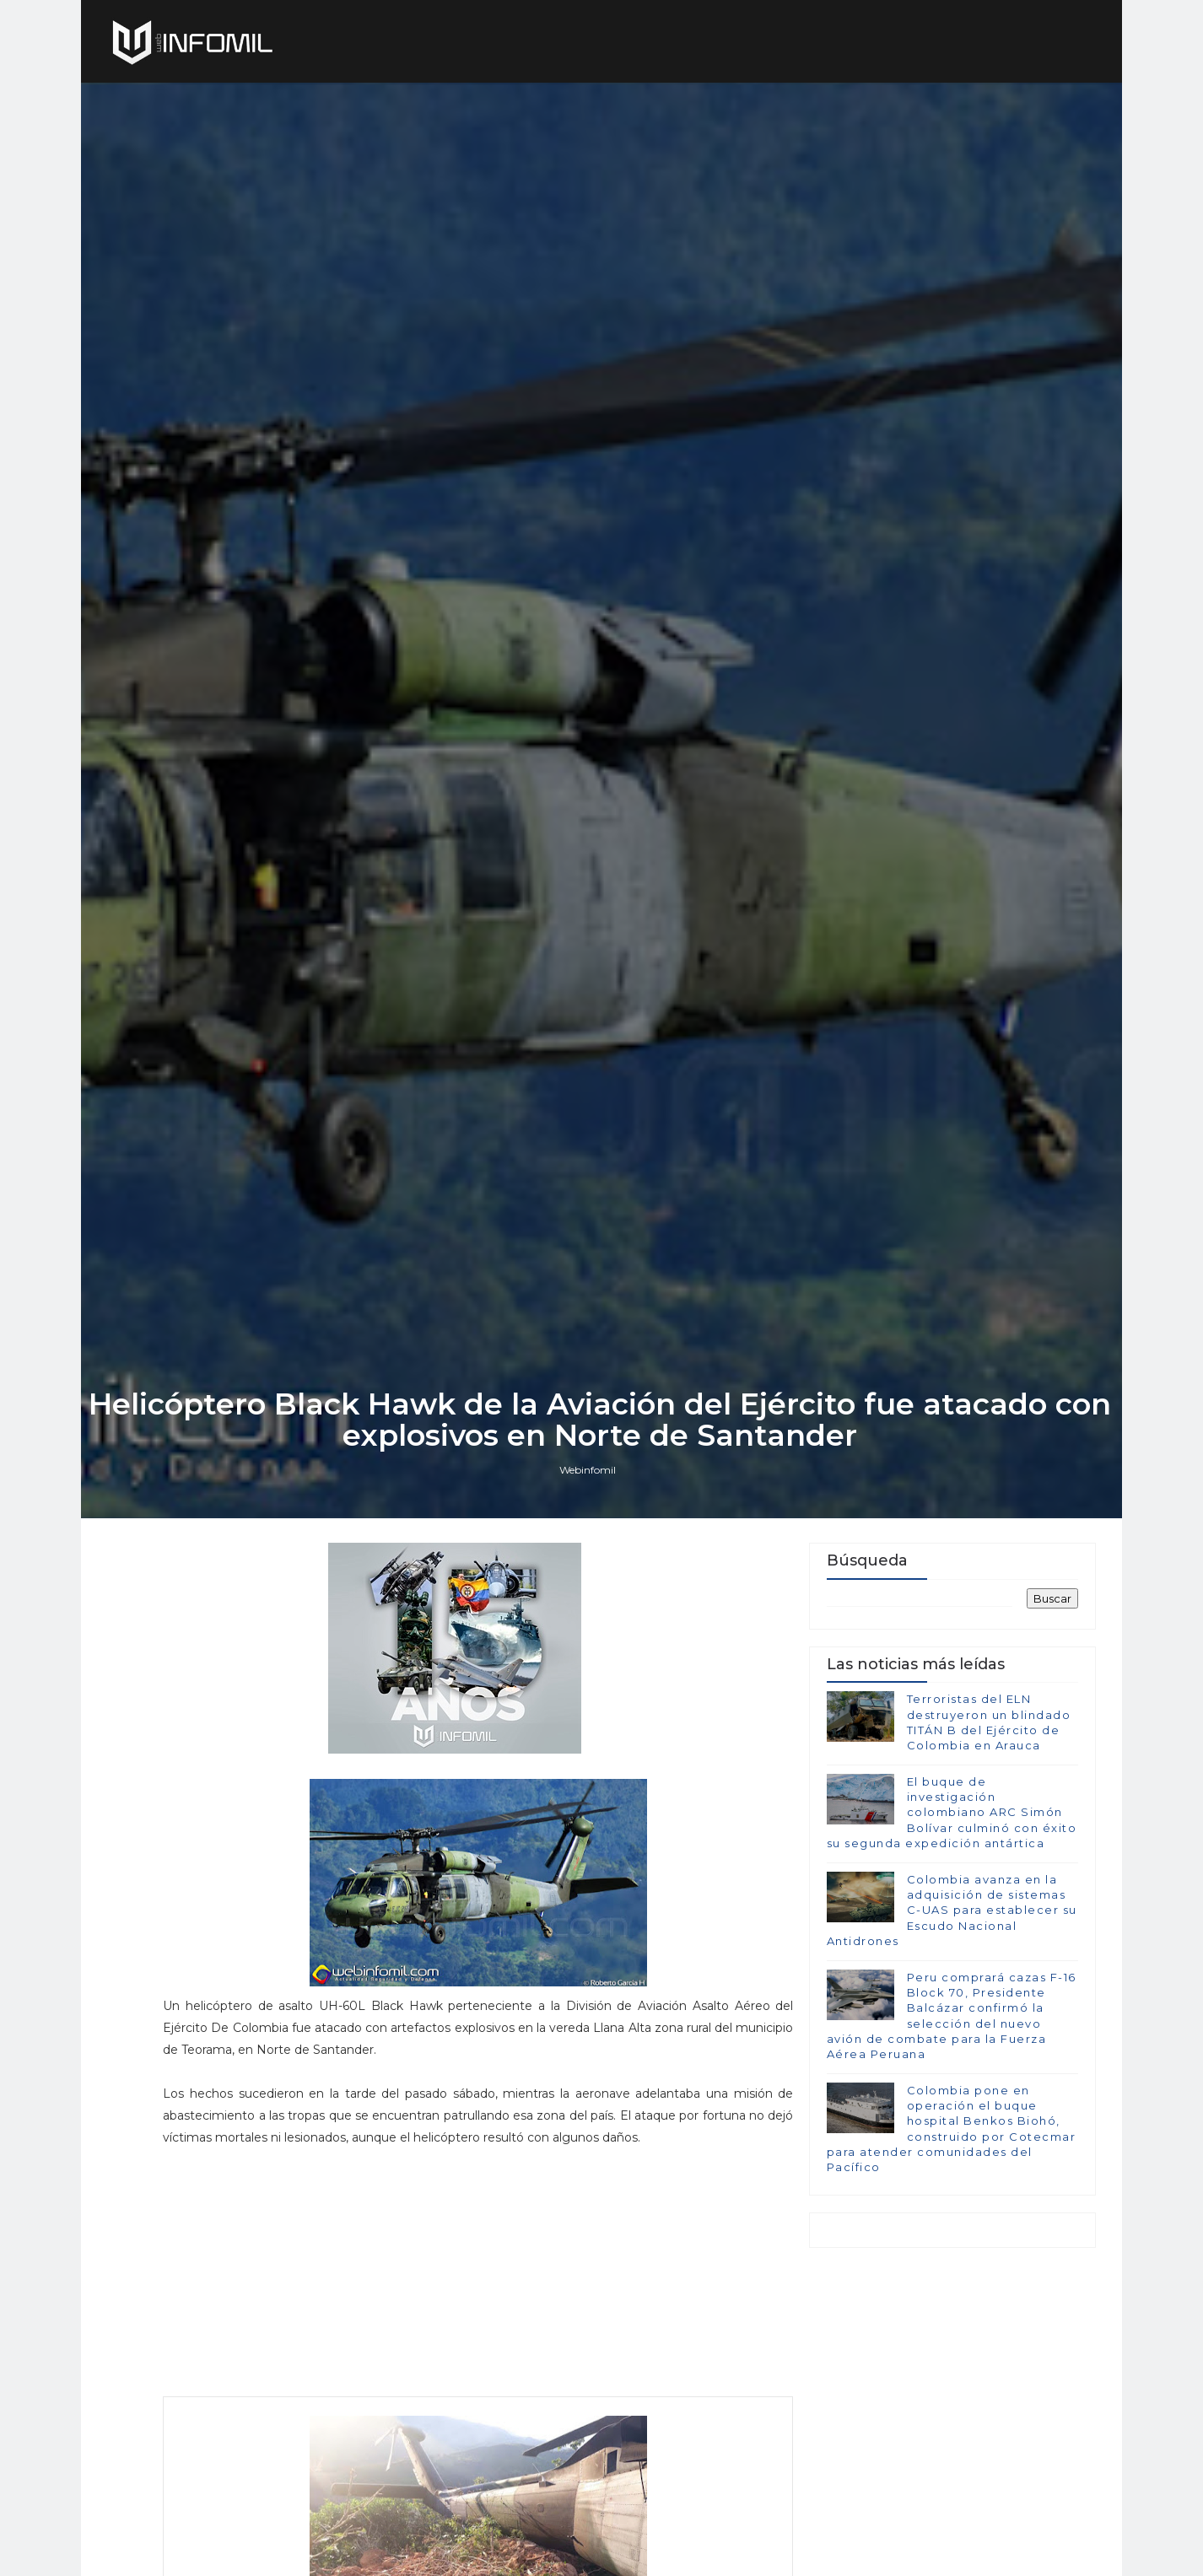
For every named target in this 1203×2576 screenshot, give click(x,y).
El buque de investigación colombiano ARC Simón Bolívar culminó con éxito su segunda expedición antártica (951, 1921)
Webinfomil (589, 1576)
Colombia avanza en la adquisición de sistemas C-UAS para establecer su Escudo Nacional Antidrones (951, 2019)
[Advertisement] (469, 2385)
